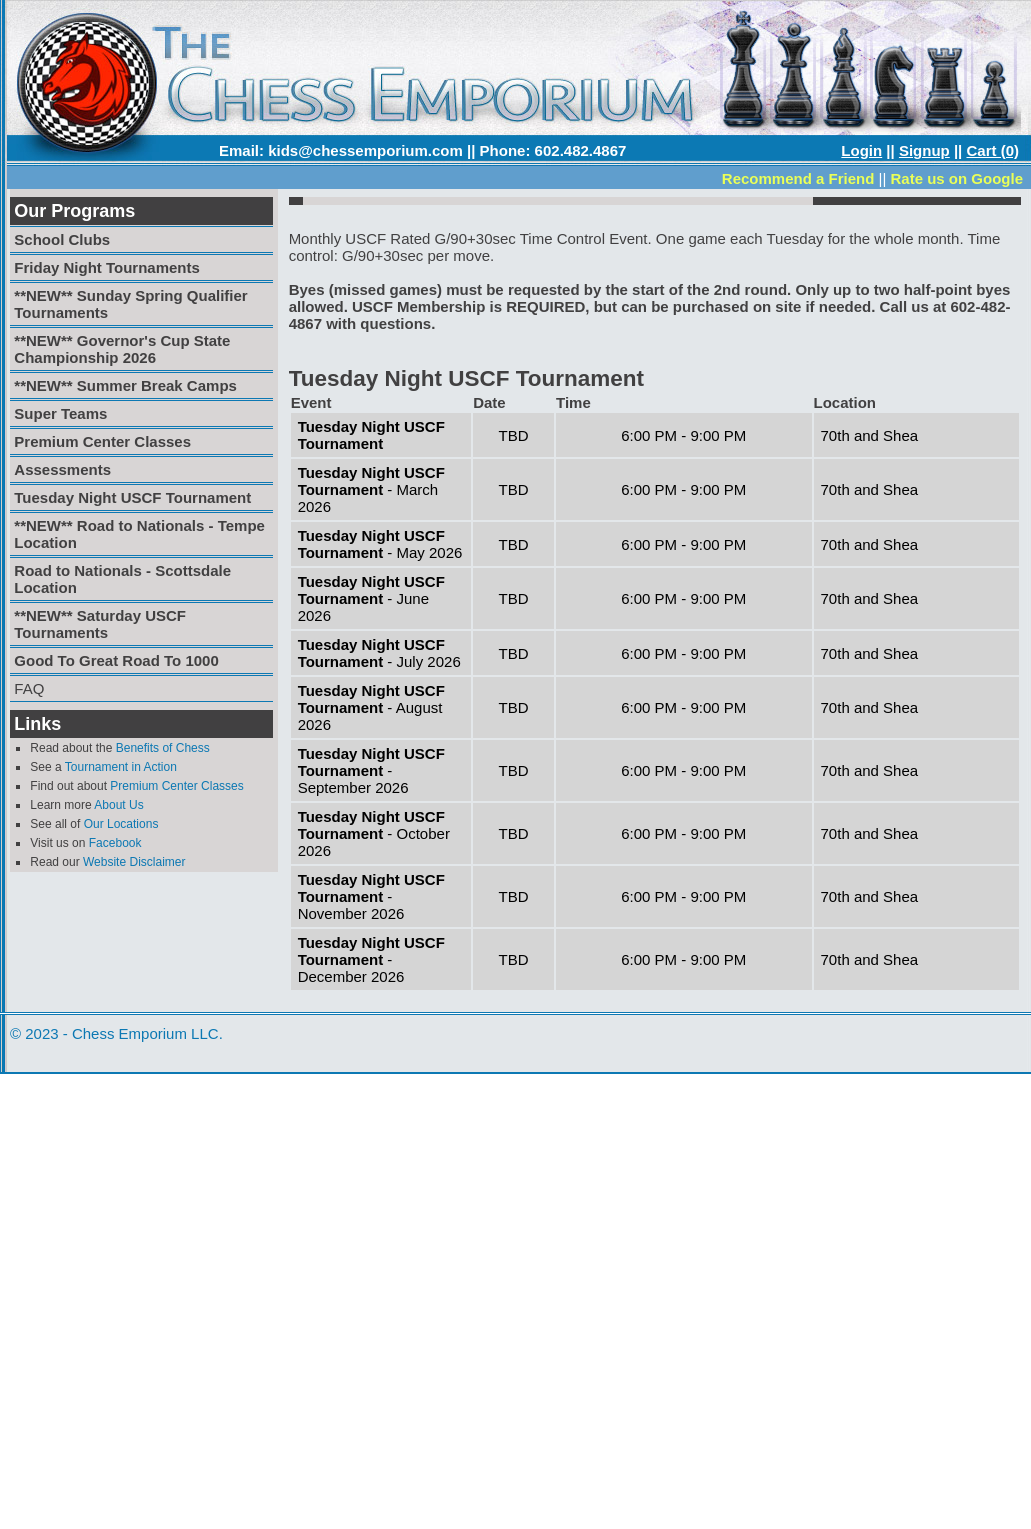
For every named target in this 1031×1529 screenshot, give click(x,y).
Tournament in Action (121, 767)
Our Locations (121, 824)
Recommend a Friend (798, 178)
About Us (118, 805)
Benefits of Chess (163, 748)
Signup (924, 150)
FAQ (29, 688)
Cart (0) (992, 150)
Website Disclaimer (134, 862)
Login (861, 150)
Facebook (115, 843)
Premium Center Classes (176, 786)
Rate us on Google (956, 178)
